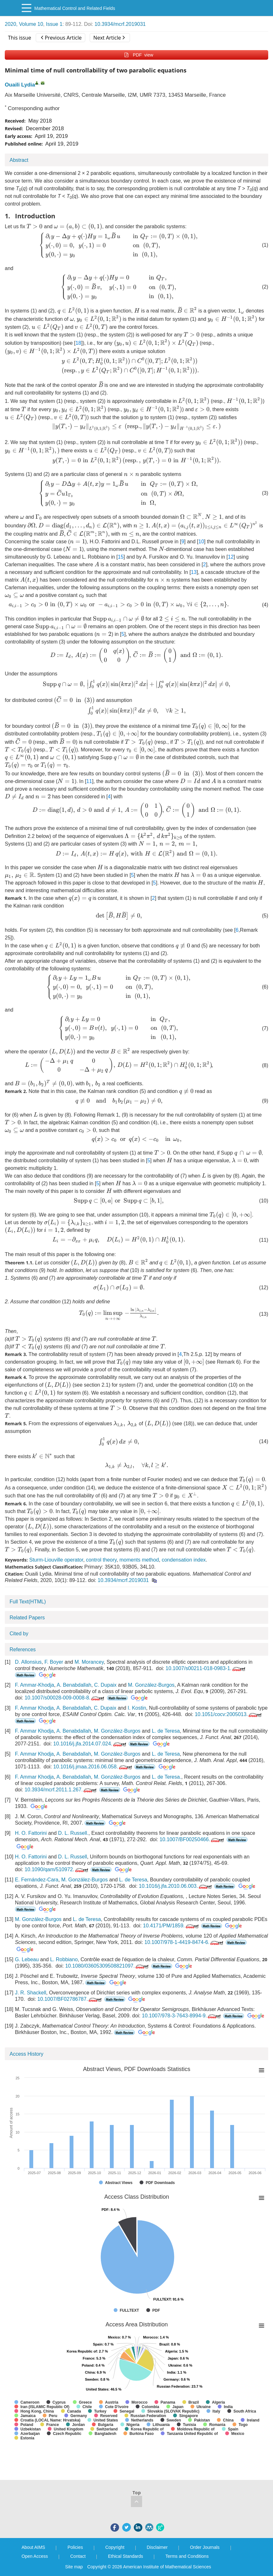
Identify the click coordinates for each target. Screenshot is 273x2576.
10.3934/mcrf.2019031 (120, 24)
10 (201, 541)
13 (194, 572)
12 (231, 557)
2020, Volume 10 (24, 24)
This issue (19, 37)
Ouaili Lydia (20, 85)
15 (121, 557)
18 (78, 343)
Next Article (109, 37)
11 (89, 781)
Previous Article (61, 37)
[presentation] (34, 226)
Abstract (19, 160)
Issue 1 (54, 24)
